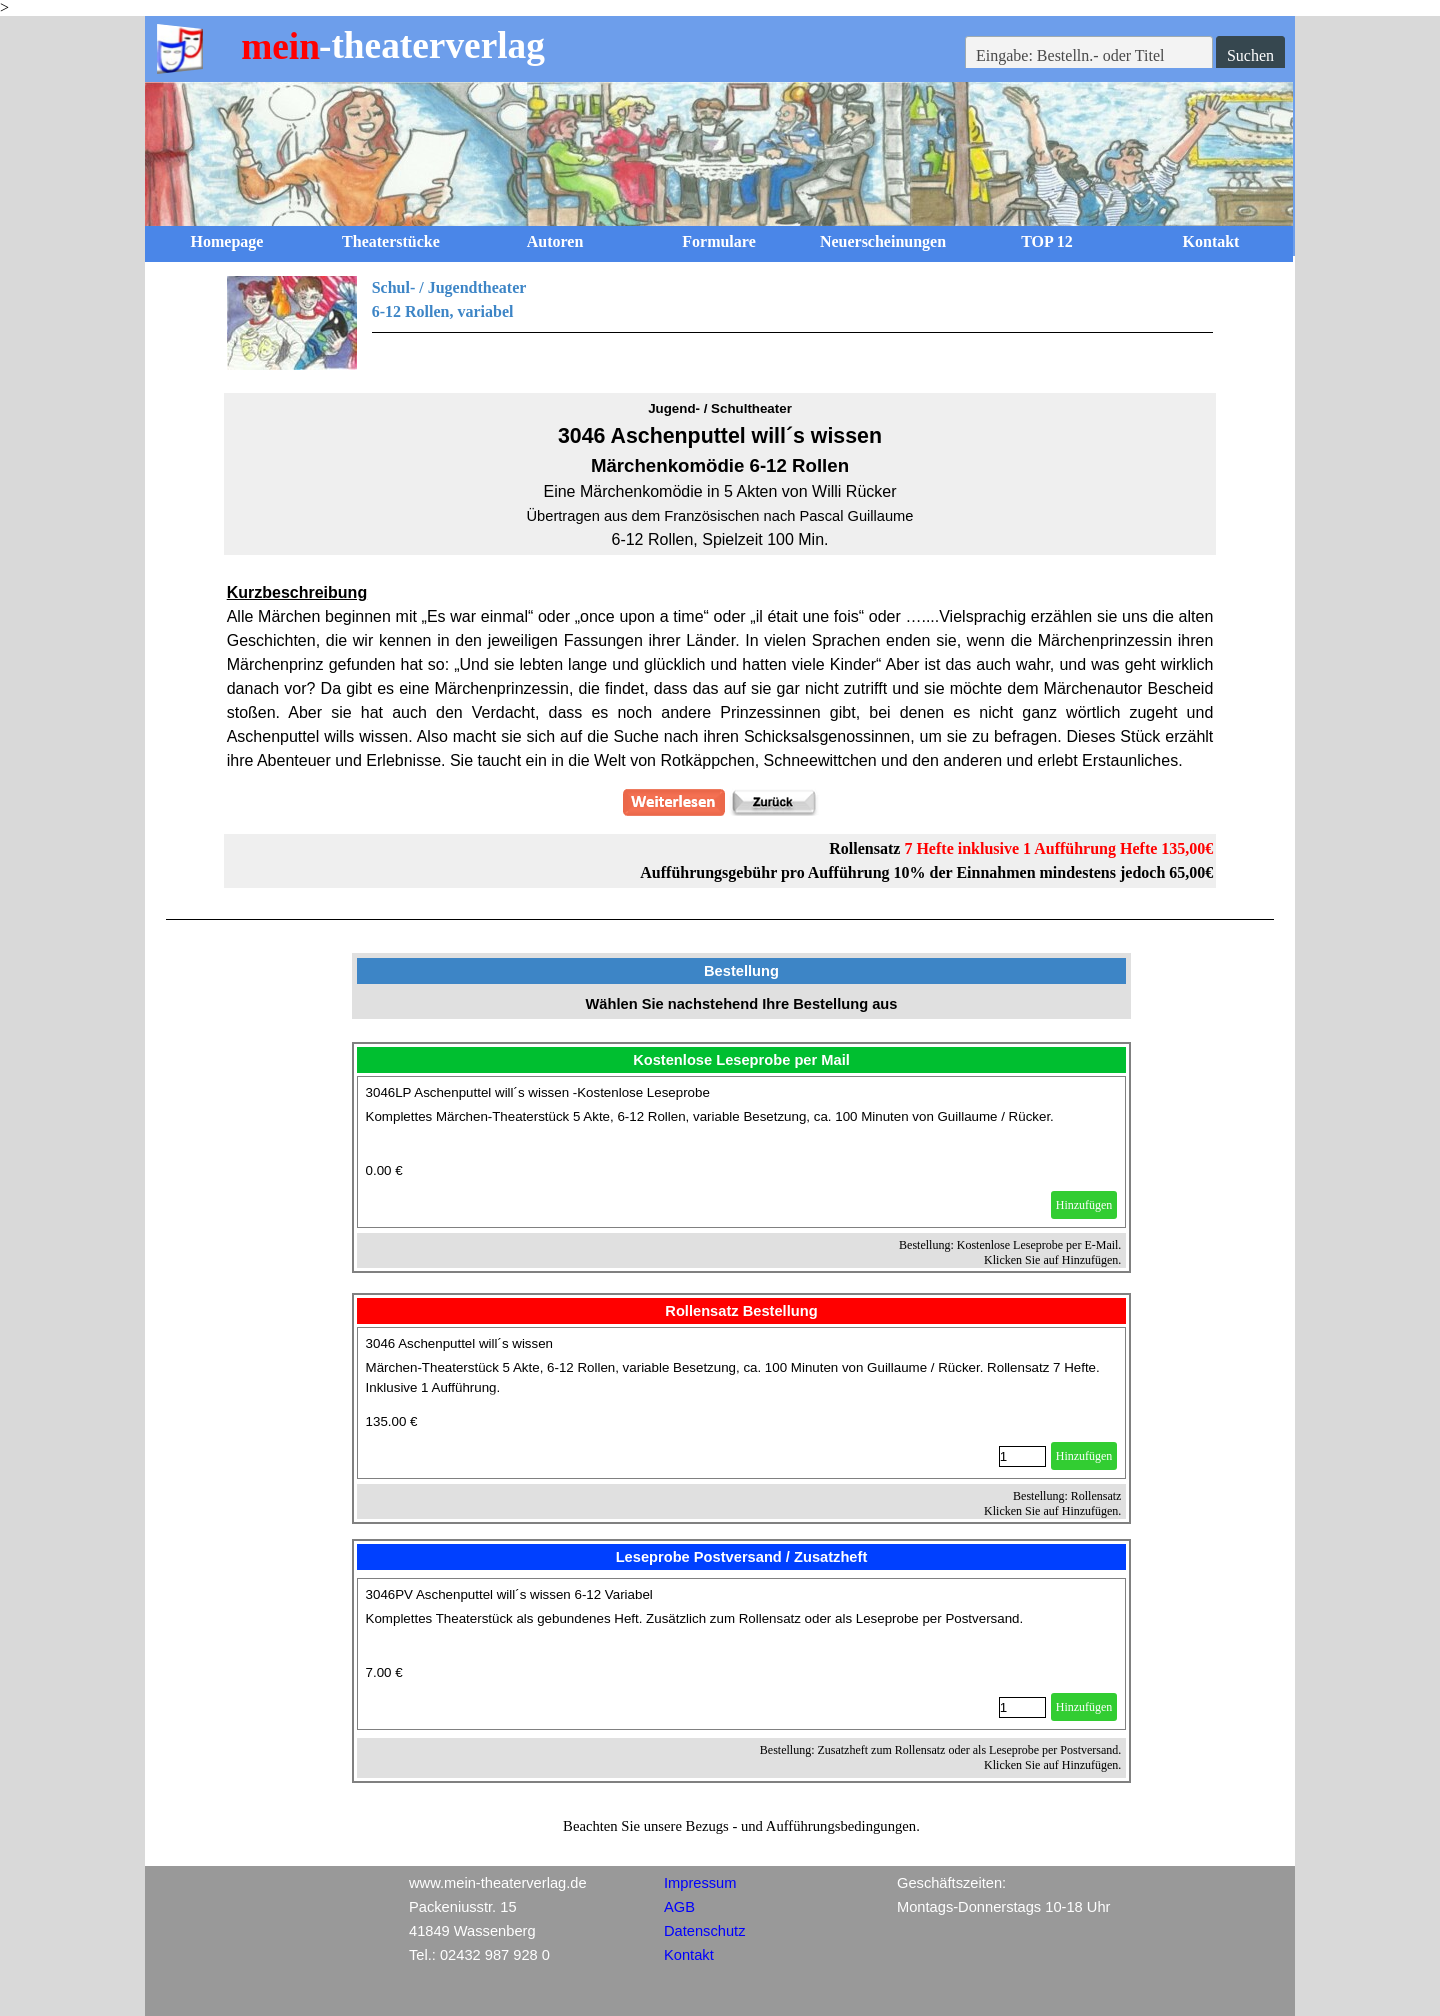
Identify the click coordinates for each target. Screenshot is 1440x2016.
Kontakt (1211, 241)
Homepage (227, 241)
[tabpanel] (720, 323)
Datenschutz (704, 1931)
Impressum (700, 1883)
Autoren (555, 241)
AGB (679, 1907)
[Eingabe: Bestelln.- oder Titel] (1089, 56)
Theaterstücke (391, 241)
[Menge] (1022, 1456)
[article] (742, 1152)
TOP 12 (1047, 241)
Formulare (718, 241)
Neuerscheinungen (883, 241)
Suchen (1250, 55)
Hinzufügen (1084, 1205)
